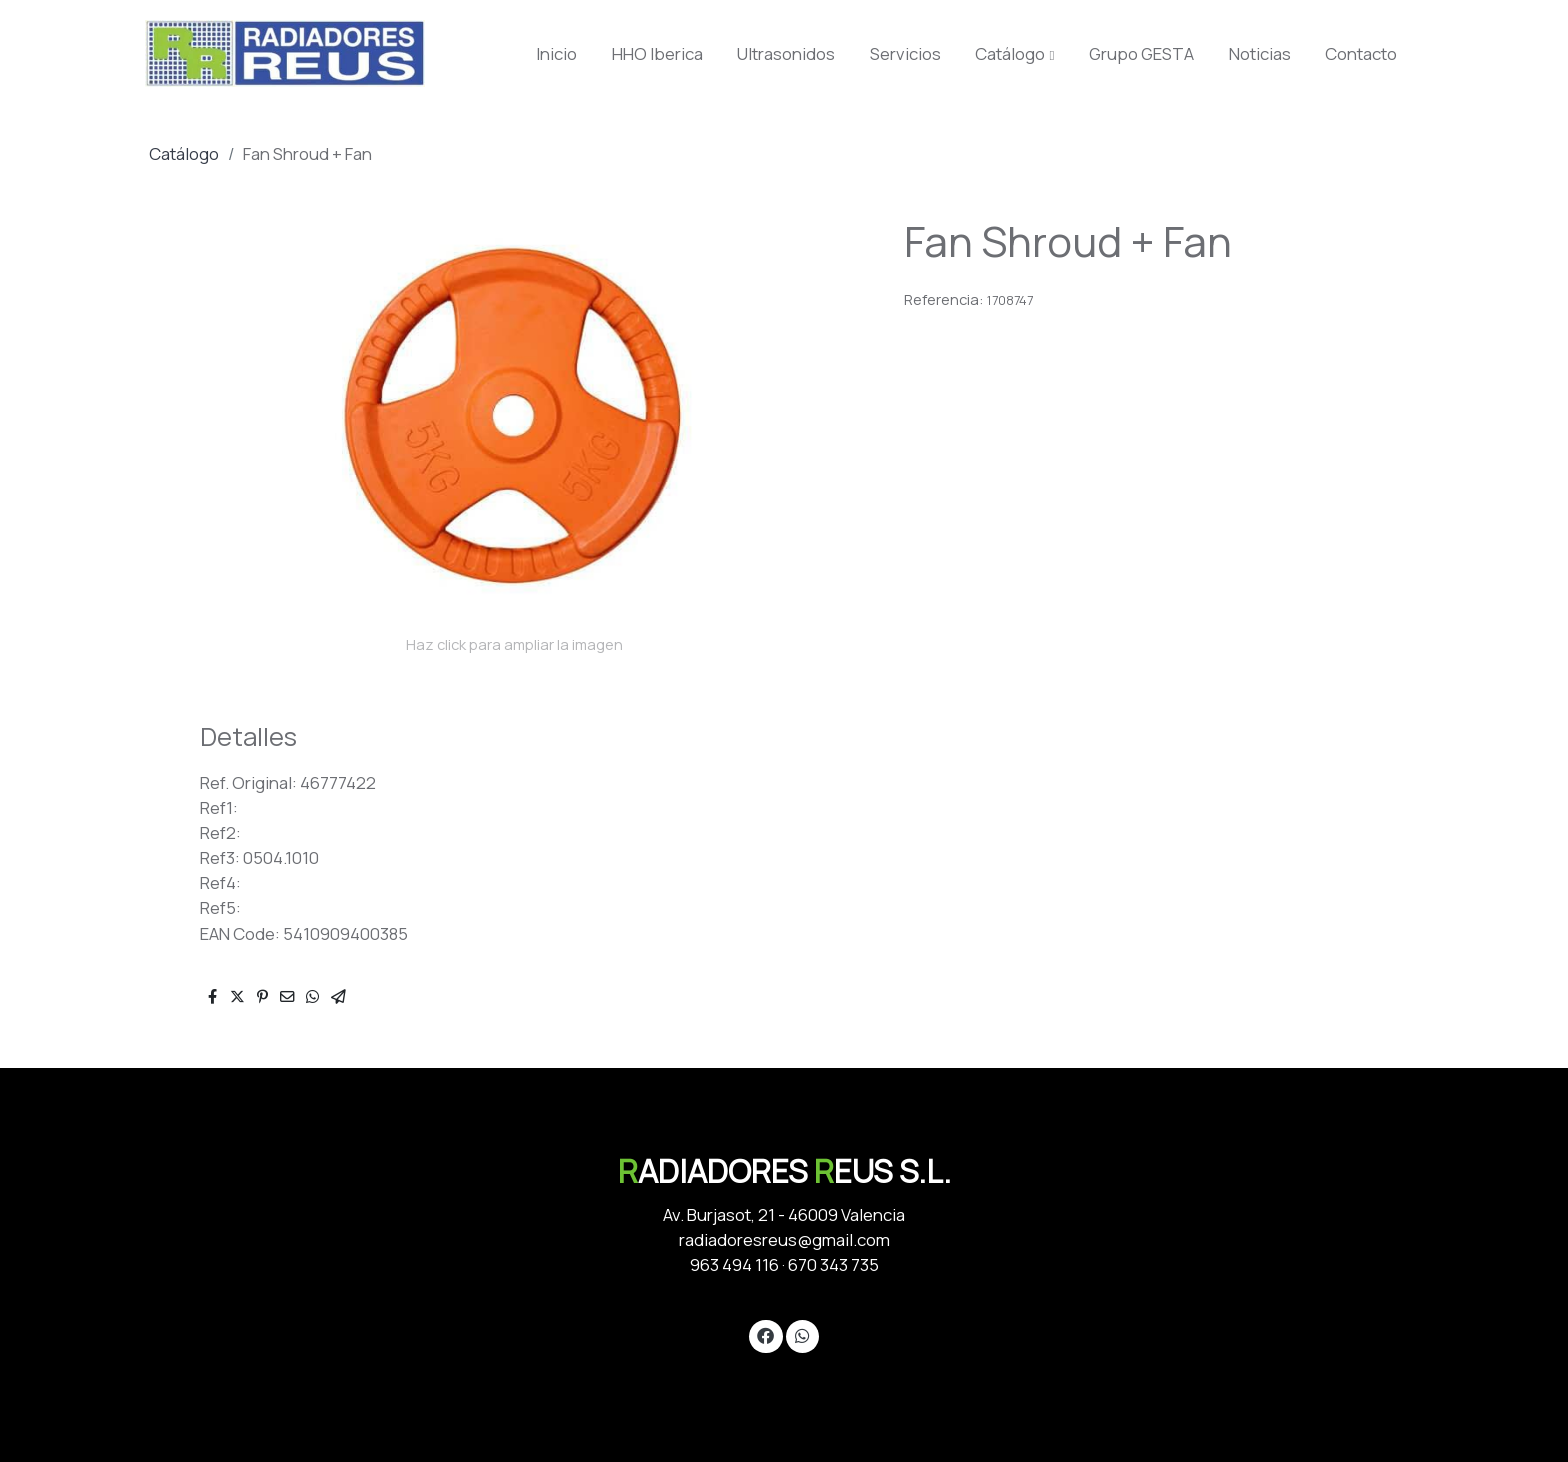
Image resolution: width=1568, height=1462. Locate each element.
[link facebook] (766, 1334)
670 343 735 (833, 1264)
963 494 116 (734, 1264)
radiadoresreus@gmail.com (784, 1239)
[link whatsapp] (802, 1334)
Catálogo (184, 153)
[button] (1015, 54)
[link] (285, 53)
